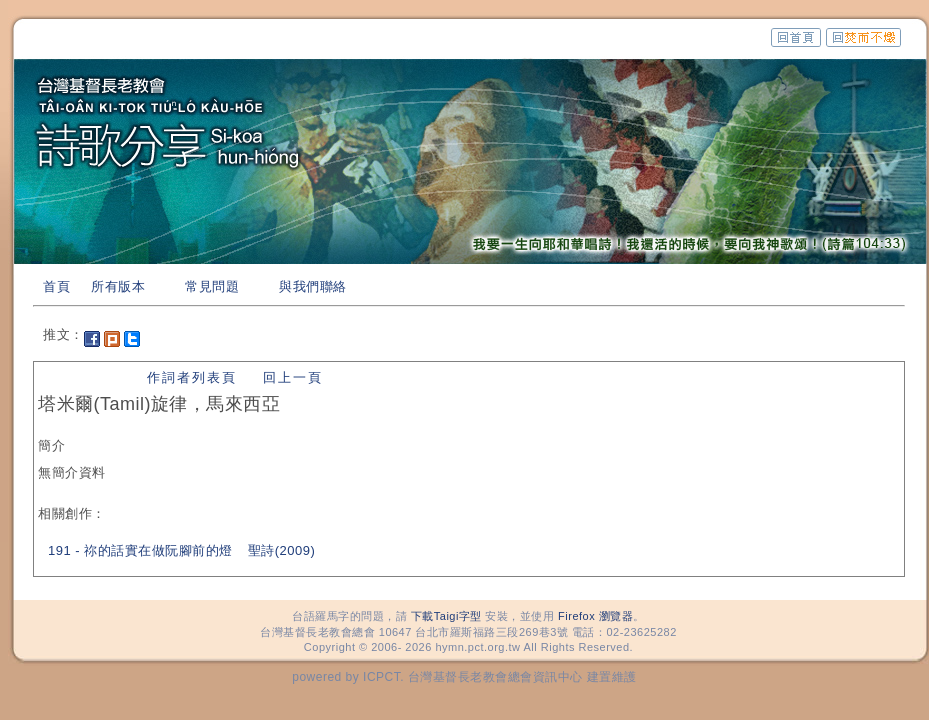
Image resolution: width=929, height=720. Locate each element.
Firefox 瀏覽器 (595, 616)
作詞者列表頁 (192, 377)
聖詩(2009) (282, 550)
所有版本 (118, 286)
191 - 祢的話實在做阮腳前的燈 (140, 550)
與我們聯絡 (313, 286)
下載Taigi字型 (446, 616)
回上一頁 (293, 377)
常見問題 (212, 286)
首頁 (56, 286)
